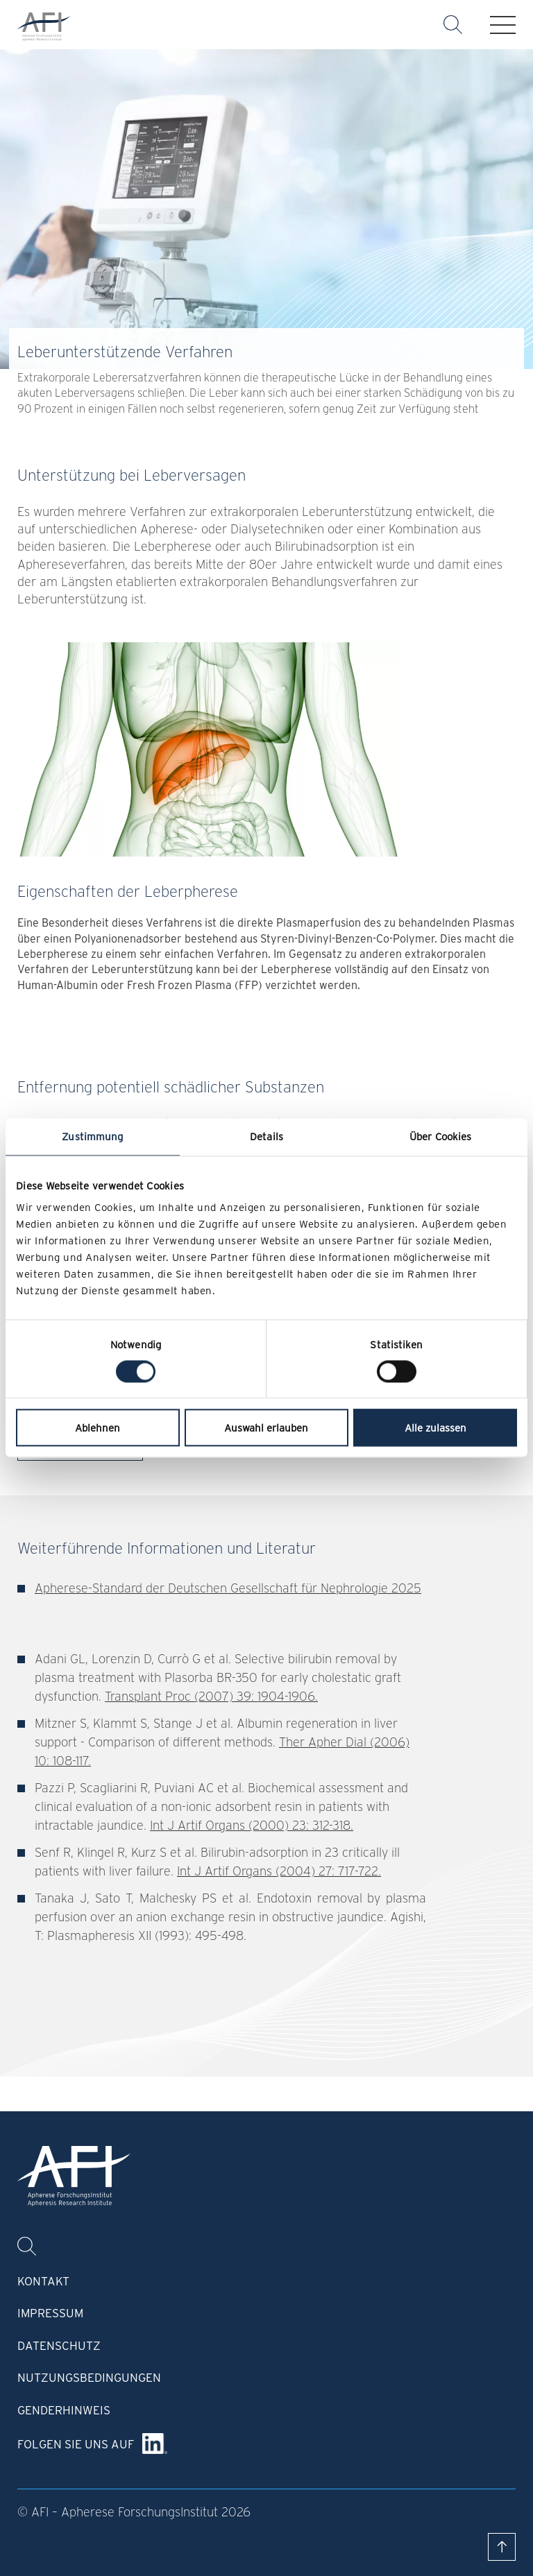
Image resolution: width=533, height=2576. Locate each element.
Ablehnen (97, 1428)
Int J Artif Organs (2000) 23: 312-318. (251, 1825)
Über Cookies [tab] (440, 1136)
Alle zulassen (435, 1428)
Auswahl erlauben (266, 1428)
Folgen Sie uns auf (75, 2443)
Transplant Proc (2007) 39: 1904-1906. (211, 1696)
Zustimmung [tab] (92, 1136)
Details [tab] (266, 1136)
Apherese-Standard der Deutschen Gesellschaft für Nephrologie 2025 (228, 1587)
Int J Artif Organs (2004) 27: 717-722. (279, 1870)
